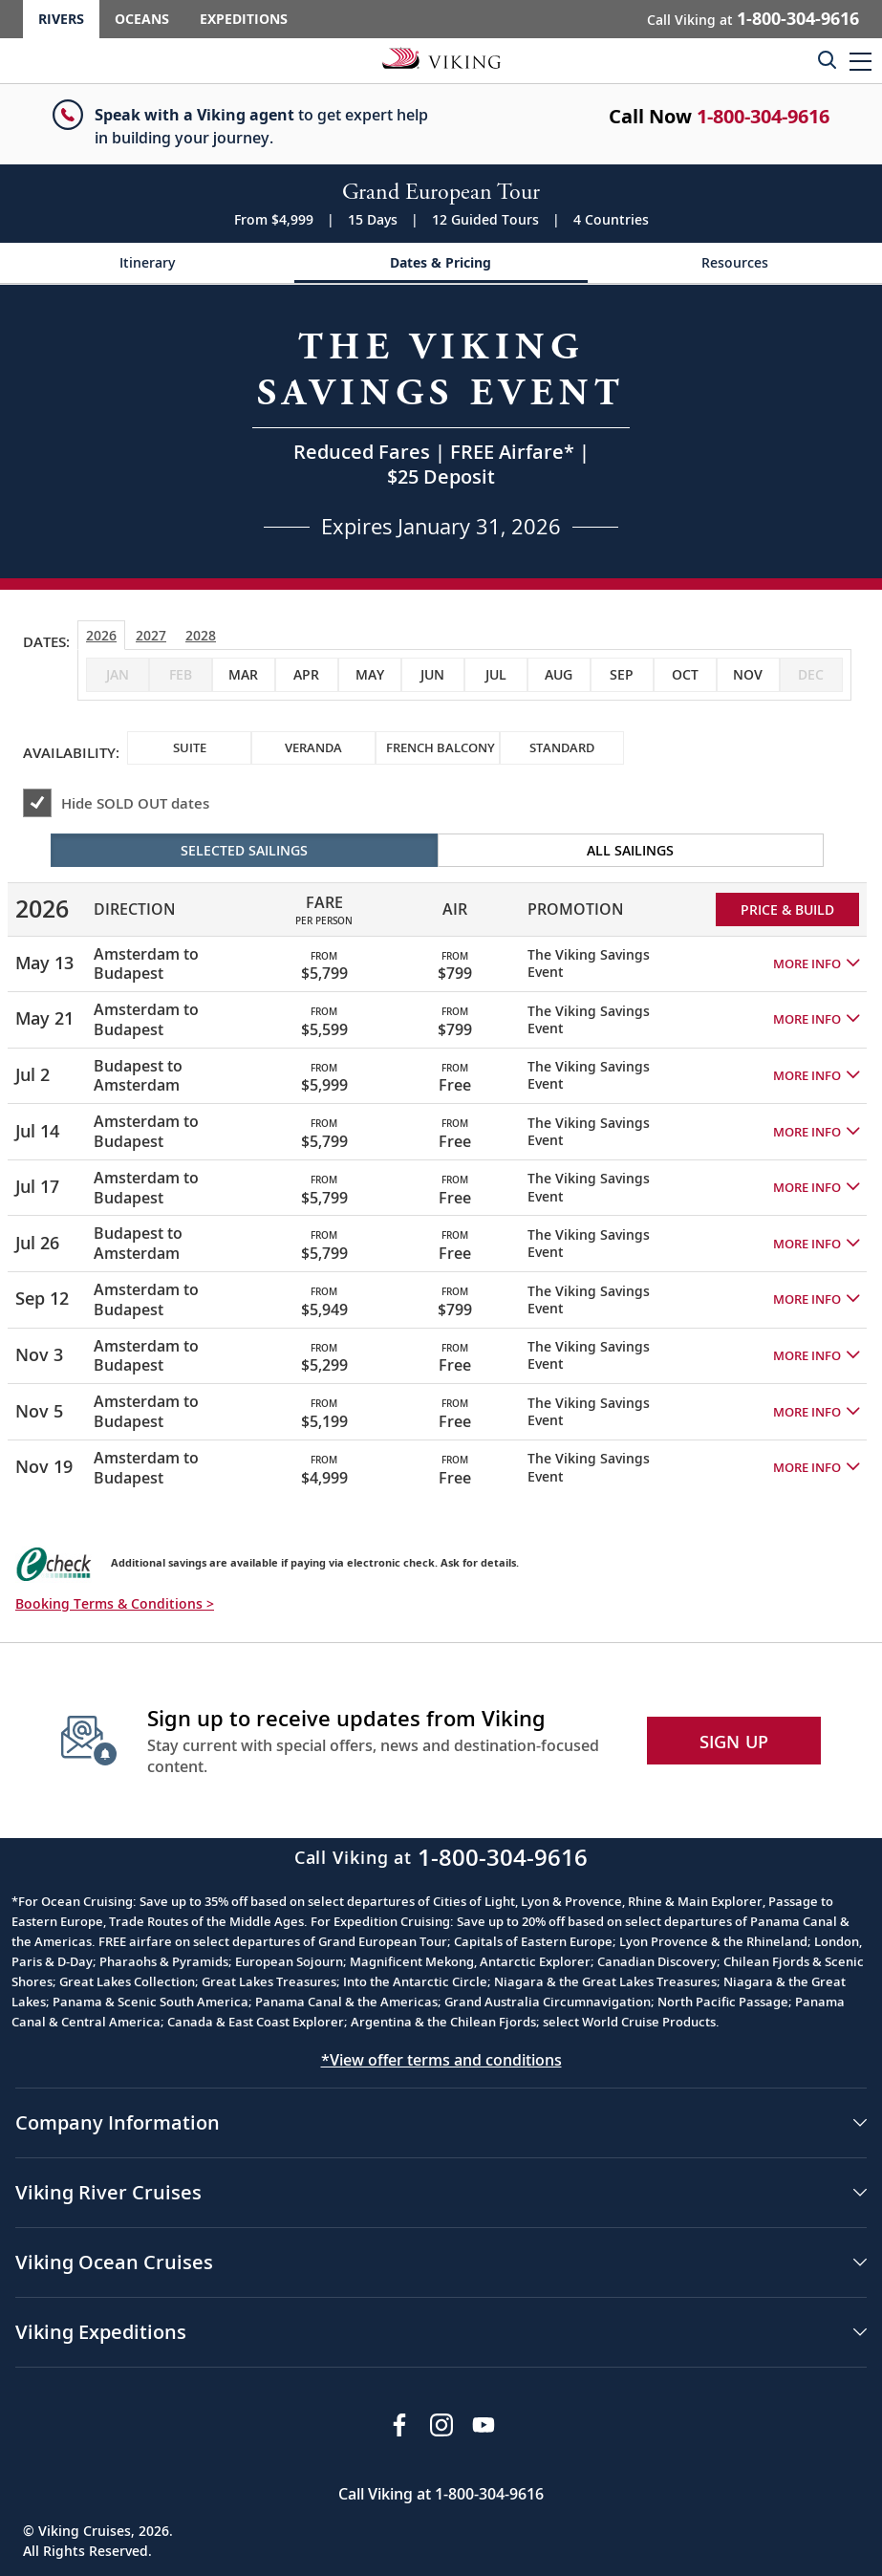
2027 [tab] (151, 635)
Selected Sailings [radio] (244, 850)
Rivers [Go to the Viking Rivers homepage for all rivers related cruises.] (61, 19)
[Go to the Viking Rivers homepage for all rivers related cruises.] (441, 57)
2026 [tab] (101, 635)
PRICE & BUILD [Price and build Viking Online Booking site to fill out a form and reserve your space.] (787, 909)
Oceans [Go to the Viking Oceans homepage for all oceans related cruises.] (142, 19)
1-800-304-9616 (763, 116)
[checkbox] (243, 675)
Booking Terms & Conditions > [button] (114, 1603)
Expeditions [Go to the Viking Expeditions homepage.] (244, 19)
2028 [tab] (200, 635)
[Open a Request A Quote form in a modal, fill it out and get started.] (441, 431)
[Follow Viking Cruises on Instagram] (441, 2425)
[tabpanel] (441, 1164)
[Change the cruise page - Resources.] (735, 263)
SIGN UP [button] (734, 1741)
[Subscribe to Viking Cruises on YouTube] (483, 2425)
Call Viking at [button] (753, 18)
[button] (860, 60)
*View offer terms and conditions (441, 2059)
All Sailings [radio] (630, 850)
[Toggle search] (826, 59)
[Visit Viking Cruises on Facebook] (399, 2425)
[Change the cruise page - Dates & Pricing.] (441, 263)
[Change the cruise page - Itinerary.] (147, 263)
